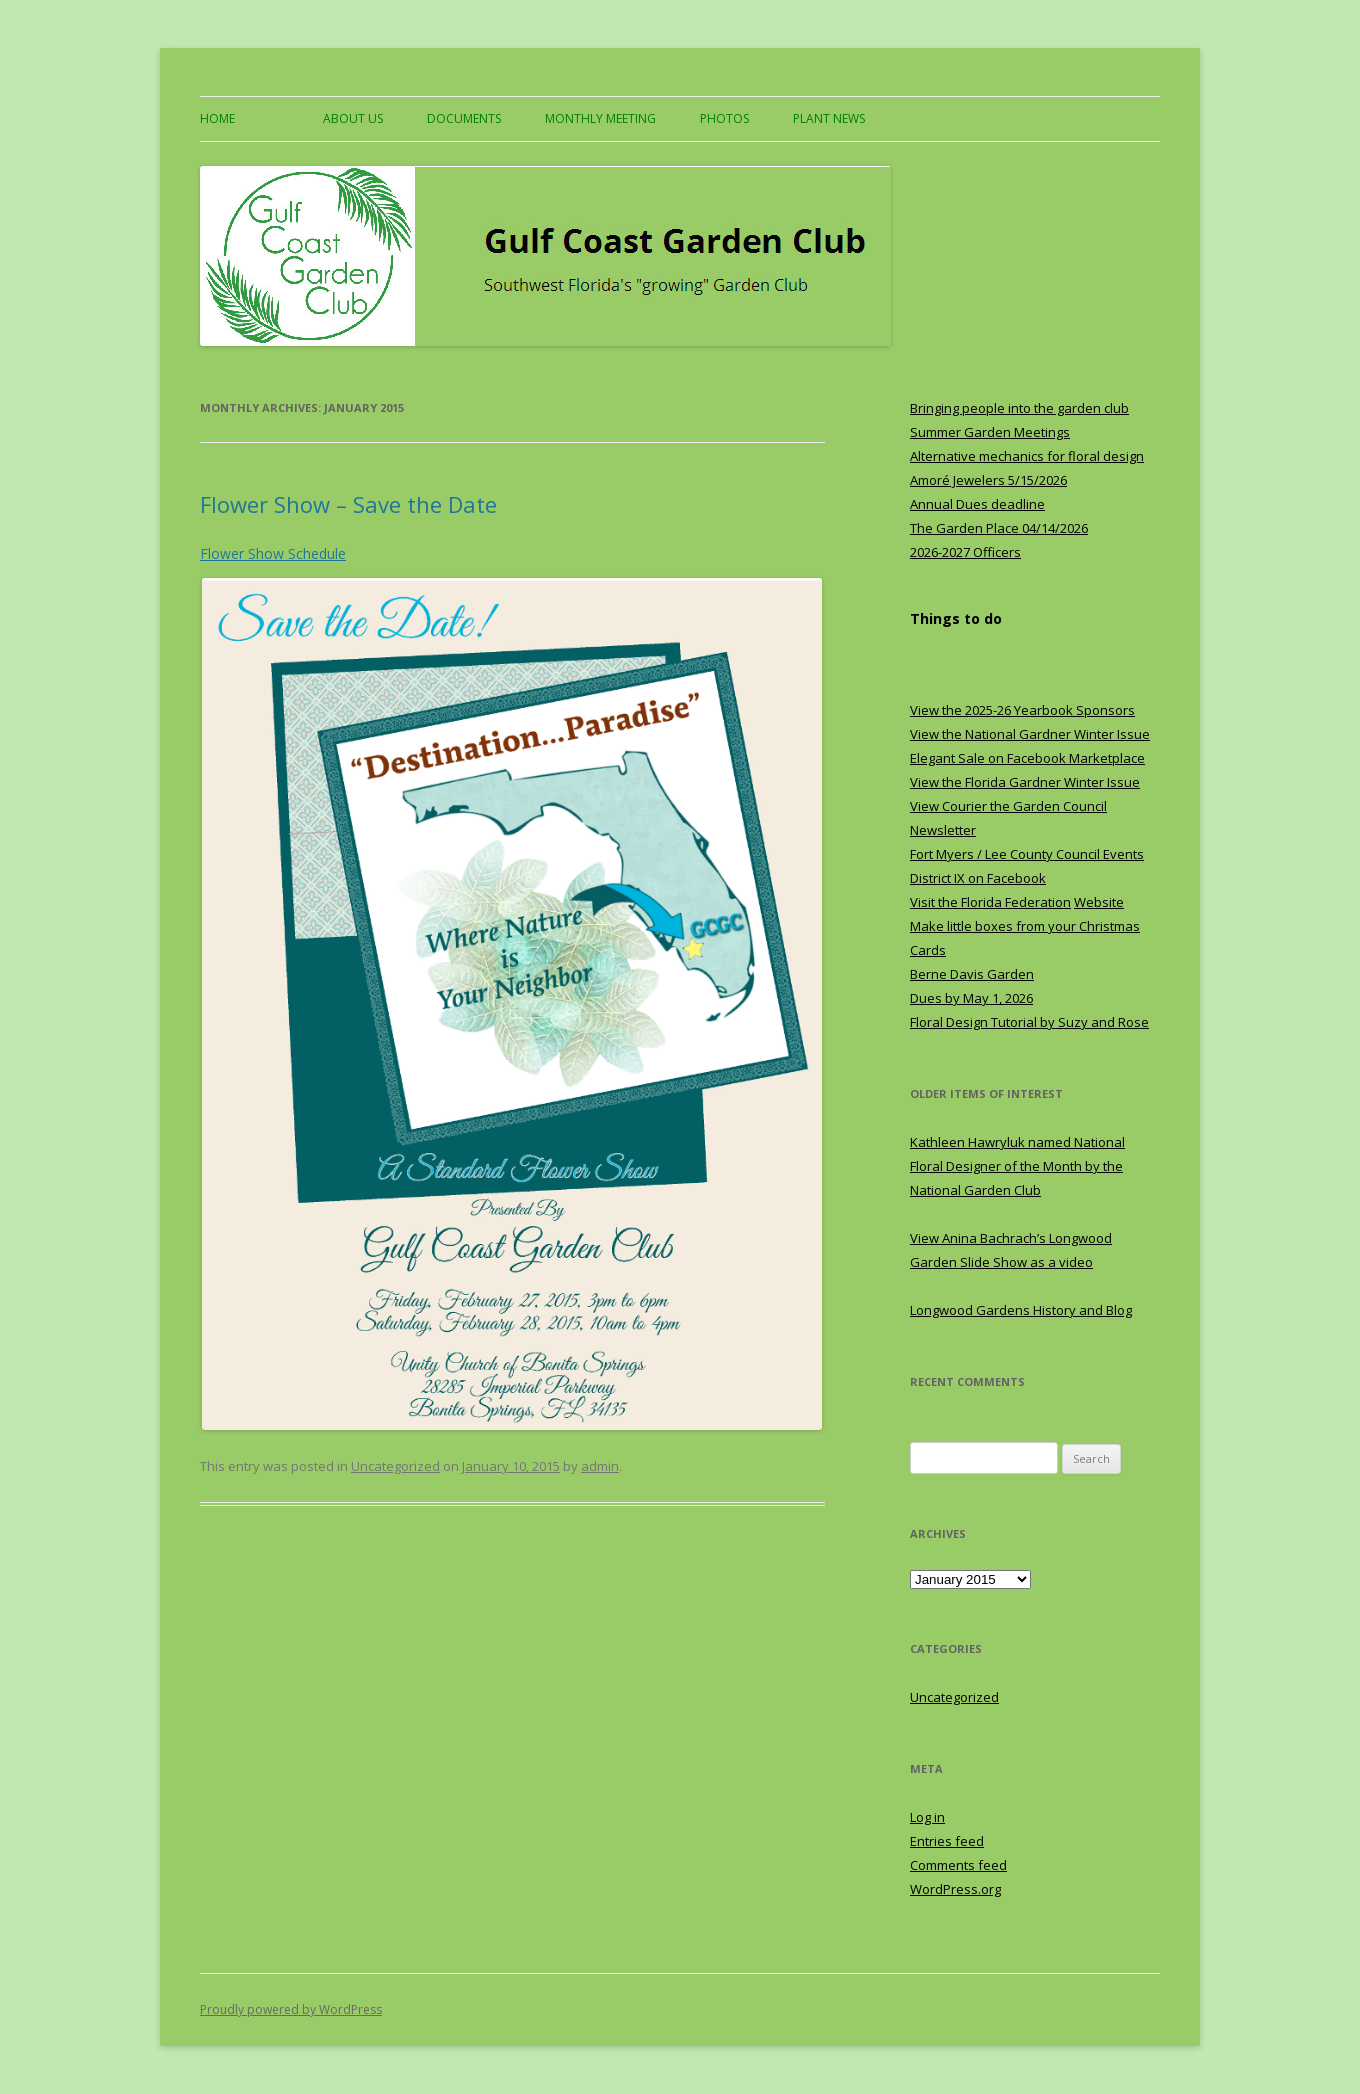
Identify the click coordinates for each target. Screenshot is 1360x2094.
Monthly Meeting (600, 118)
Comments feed (958, 1865)
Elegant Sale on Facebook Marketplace (1027, 758)
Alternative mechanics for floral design (1027, 456)
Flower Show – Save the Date (348, 504)
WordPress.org (955, 1889)
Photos (724, 118)
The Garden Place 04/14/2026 (999, 528)
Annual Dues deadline (977, 504)
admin (600, 1466)
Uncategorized (395, 1466)
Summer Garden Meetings (990, 432)
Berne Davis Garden (972, 974)
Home (217, 118)
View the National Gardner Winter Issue (1030, 734)
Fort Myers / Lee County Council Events (1027, 854)
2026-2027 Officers (965, 552)
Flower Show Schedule (273, 553)
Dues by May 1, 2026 (971, 998)
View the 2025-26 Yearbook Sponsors (1022, 710)
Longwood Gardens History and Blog (1021, 1310)
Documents (464, 118)
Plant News (829, 118)
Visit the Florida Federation (990, 902)
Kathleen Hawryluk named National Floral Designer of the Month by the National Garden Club (1017, 1166)
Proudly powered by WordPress (291, 2009)
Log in (927, 1817)
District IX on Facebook (978, 878)
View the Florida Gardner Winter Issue (1025, 782)
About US (353, 118)
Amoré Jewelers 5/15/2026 (988, 480)
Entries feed (947, 1841)
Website (1099, 902)
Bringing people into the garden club (1019, 408)
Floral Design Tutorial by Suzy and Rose (1029, 1022)
